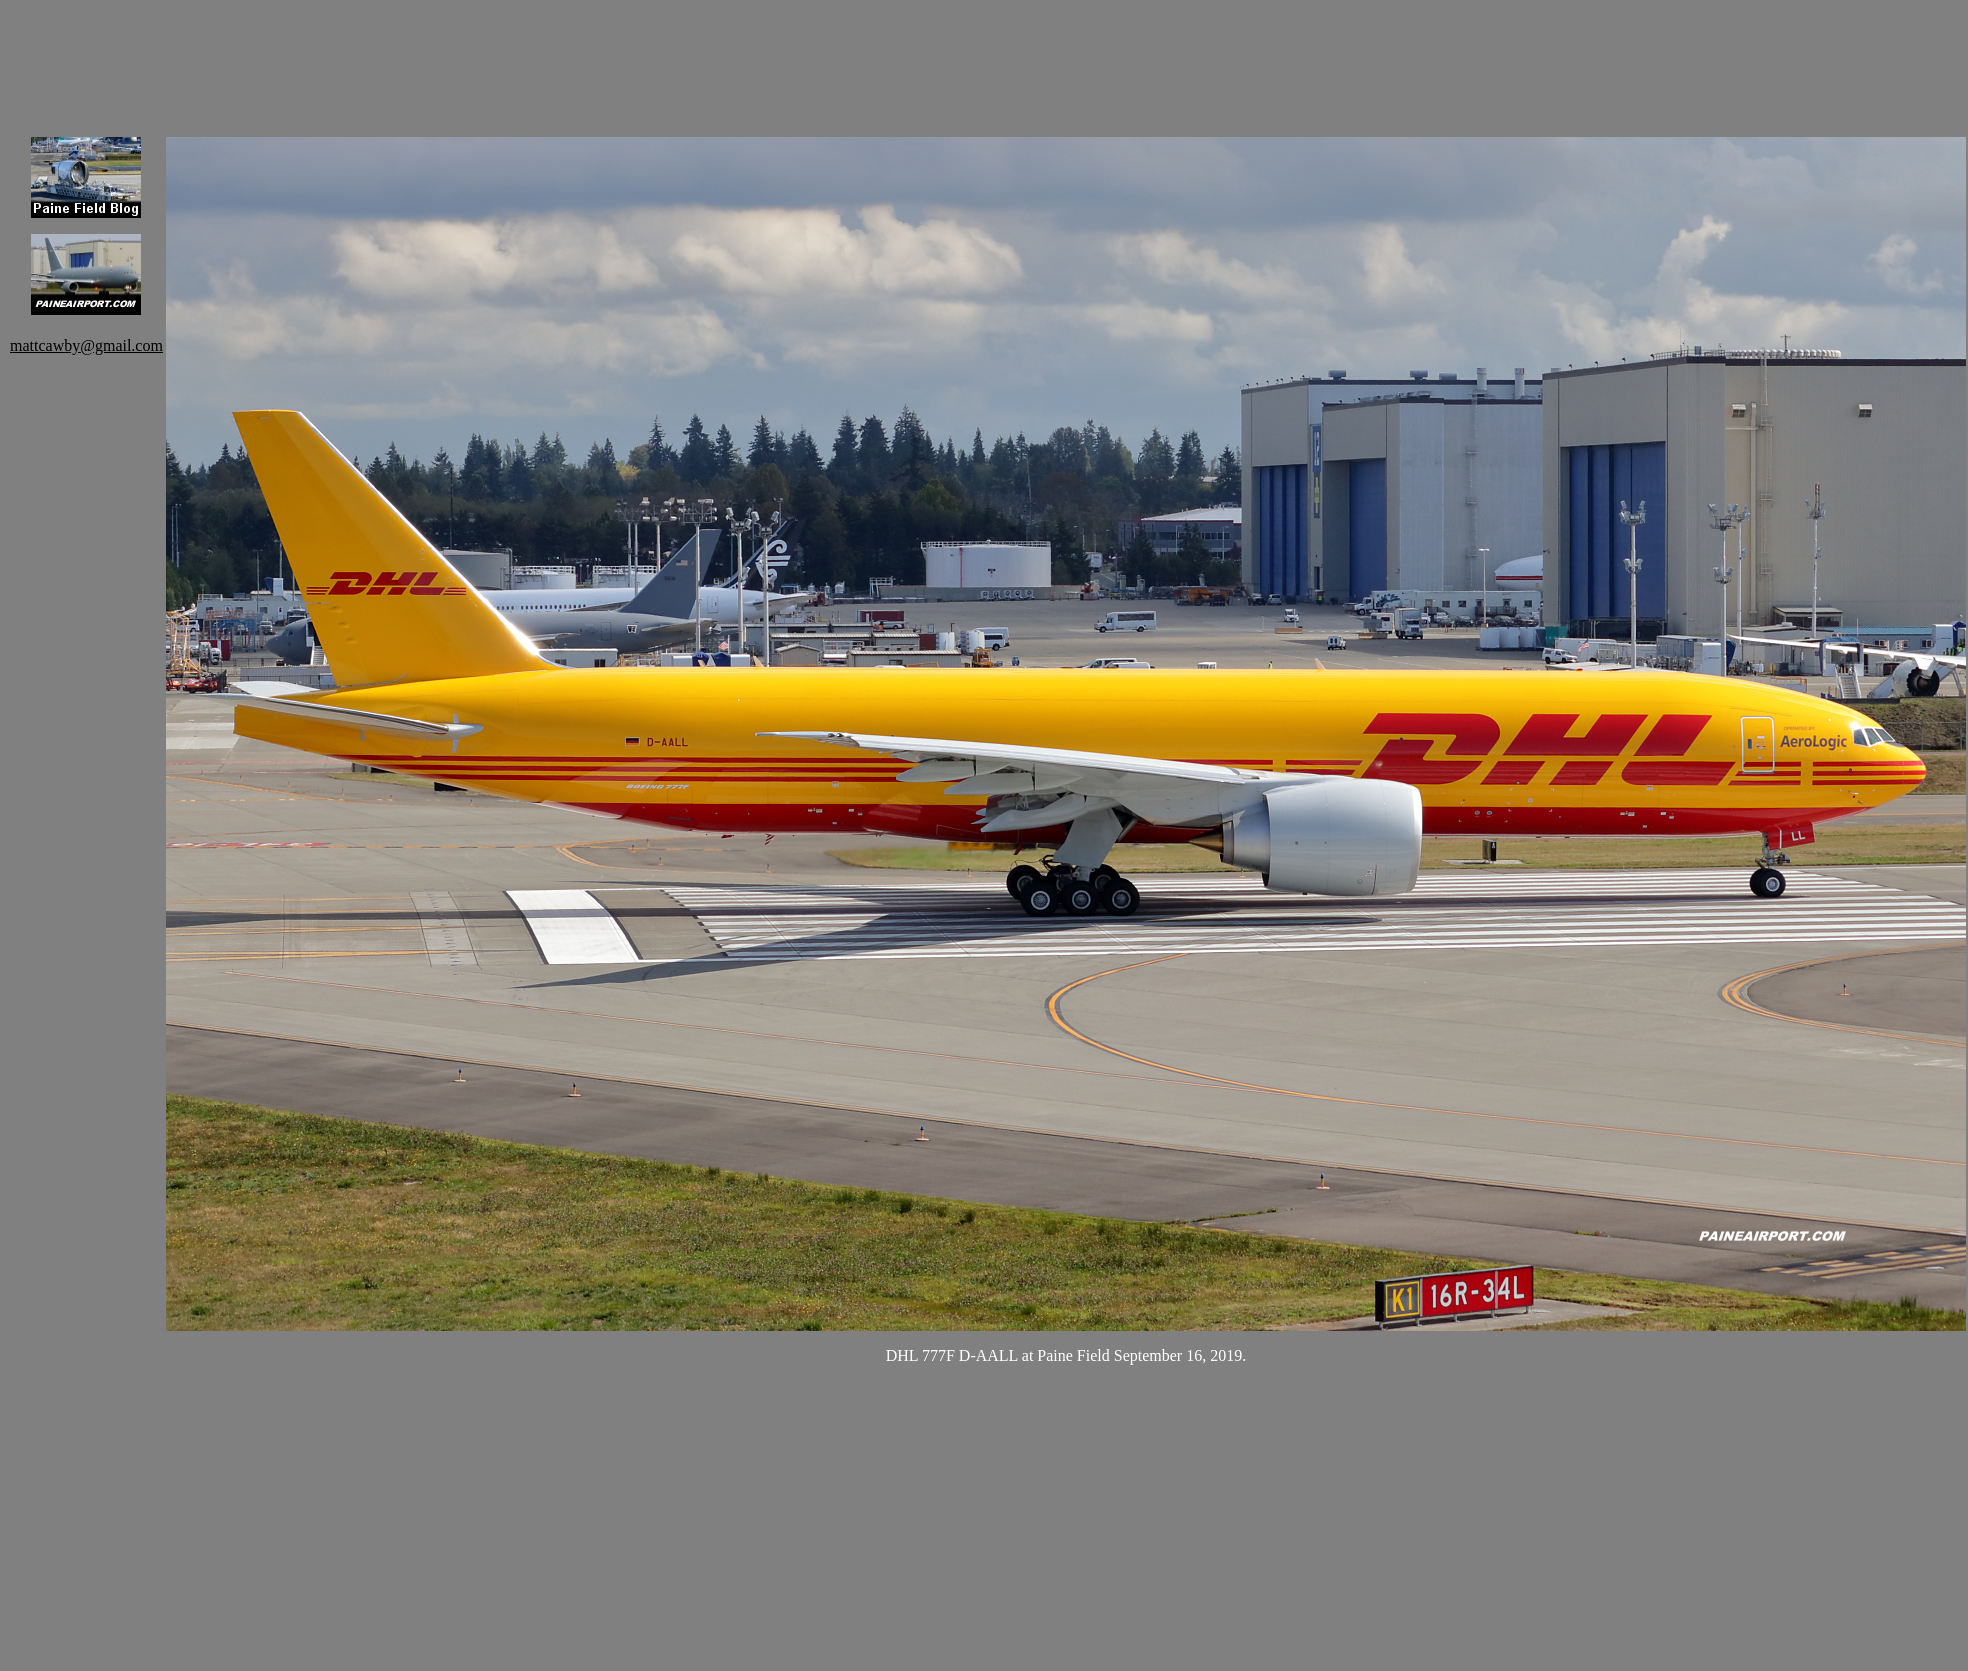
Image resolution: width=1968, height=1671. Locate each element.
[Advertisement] (530, 55)
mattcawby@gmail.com (86, 345)
